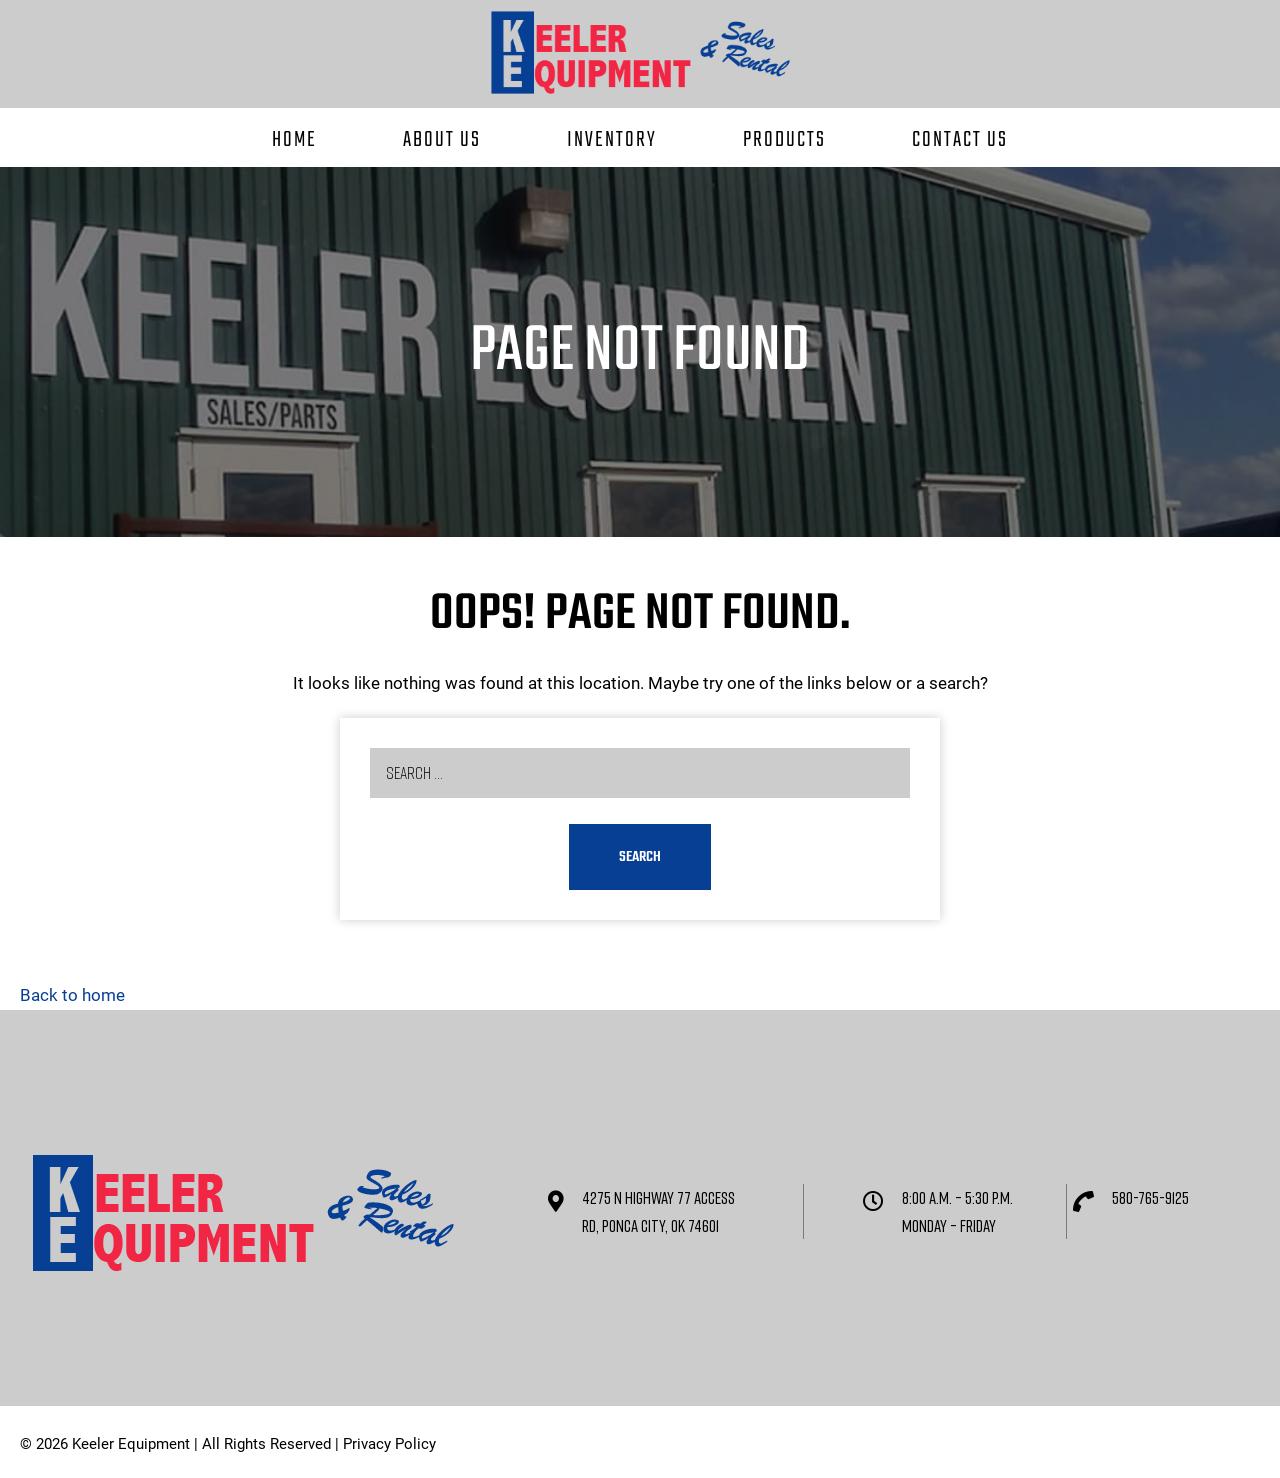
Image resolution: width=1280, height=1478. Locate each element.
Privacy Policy (389, 1444)
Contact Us (960, 140)
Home (294, 140)
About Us (442, 140)
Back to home (72, 995)
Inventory (612, 140)
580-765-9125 (1150, 1197)
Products (784, 140)
